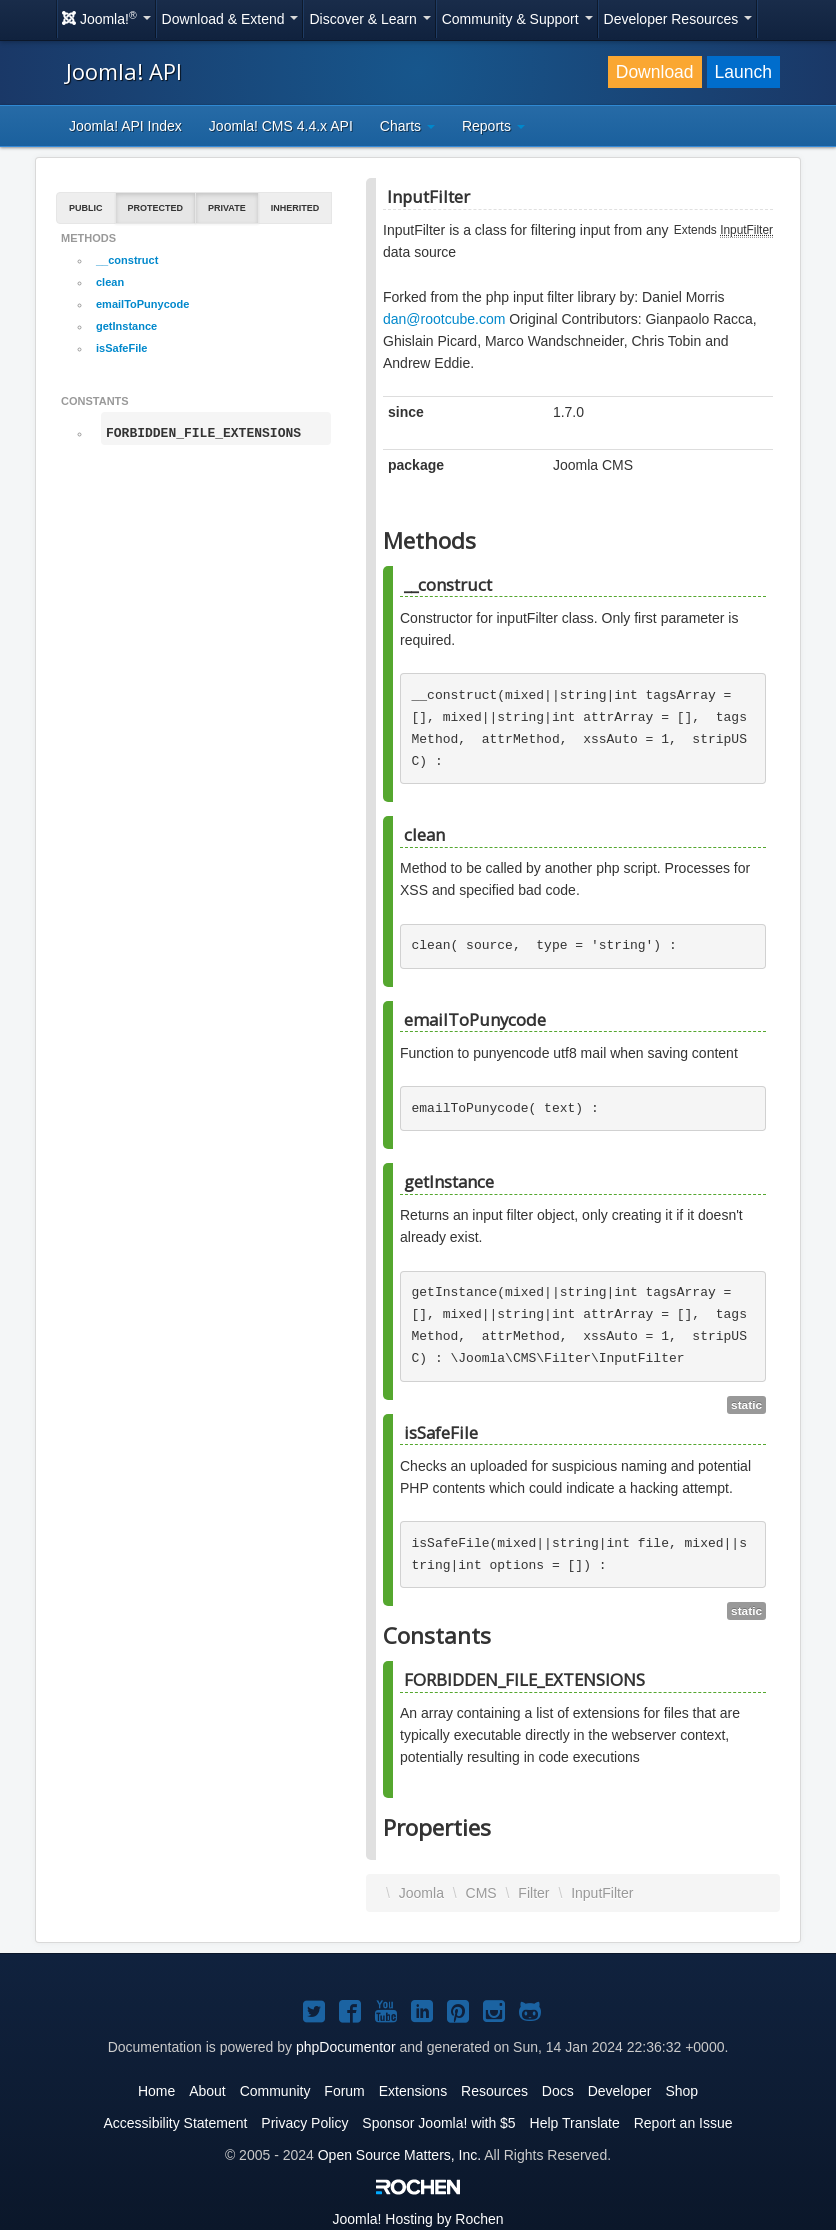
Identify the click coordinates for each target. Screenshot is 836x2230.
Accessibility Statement (175, 2123)
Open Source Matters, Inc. (399, 2155)
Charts (407, 126)
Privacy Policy (304, 2123)
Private (227, 208)
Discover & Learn (369, 19)
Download (655, 72)
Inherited (295, 208)
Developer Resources (678, 19)
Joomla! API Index (125, 126)
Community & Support (517, 19)
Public (86, 208)
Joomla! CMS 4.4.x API (281, 126)
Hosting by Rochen (417, 2219)
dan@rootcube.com (444, 319)
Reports (493, 126)
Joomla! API (124, 71)
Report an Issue (683, 2123)
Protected (156, 208)
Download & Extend (230, 19)
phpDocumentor (346, 2047)
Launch (743, 72)
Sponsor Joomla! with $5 (438, 2123)
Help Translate (575, 2123)
